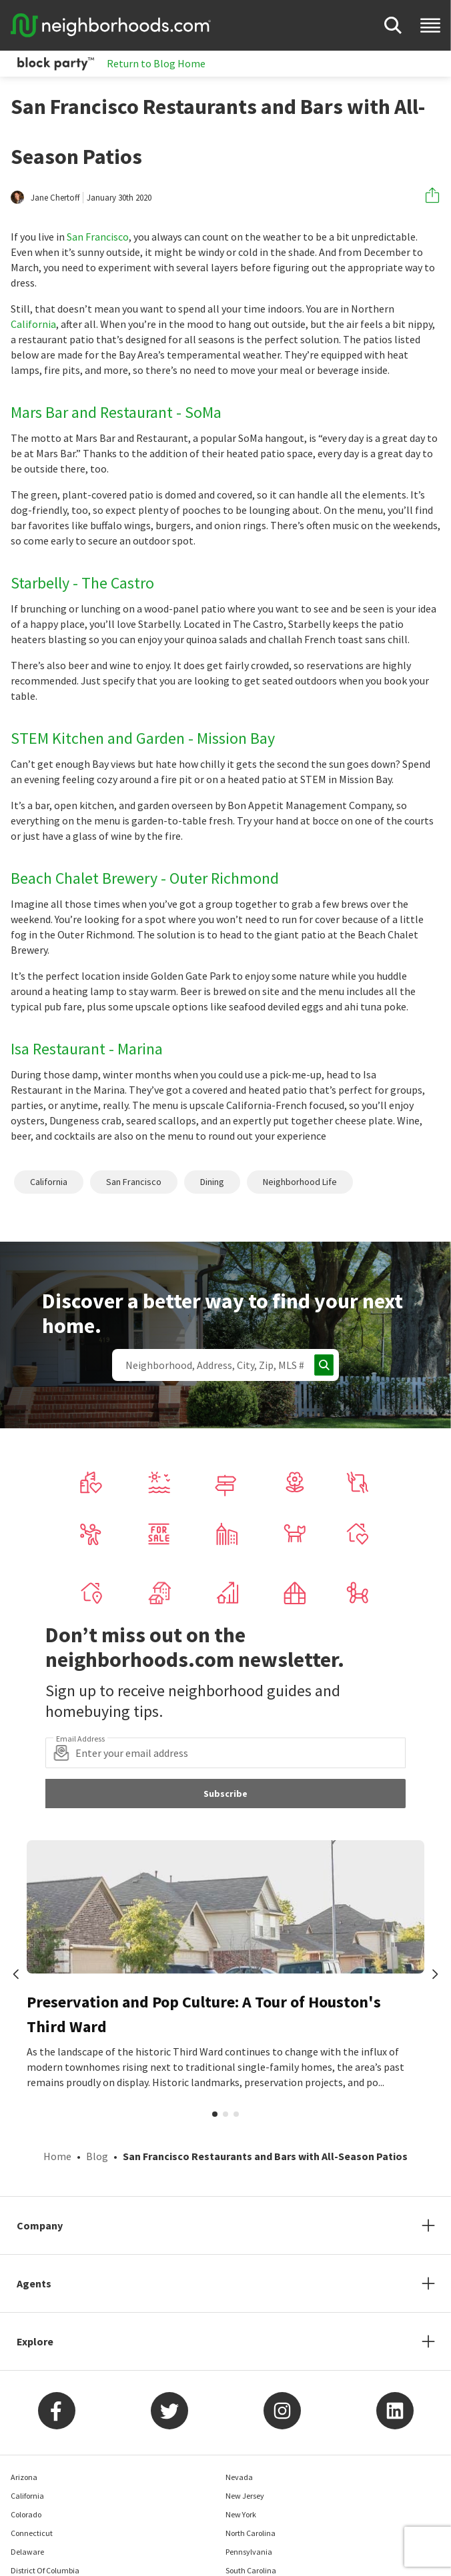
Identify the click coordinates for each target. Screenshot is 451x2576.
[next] (435, 1975)
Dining (212, 1182)
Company (40, 2225)
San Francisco (98, 236)
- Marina (136, 1048)
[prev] (16, 1975)
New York (241, 2514)
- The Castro (113, 583)
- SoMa (198, 412)
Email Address (80, 1739)
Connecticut (32, 2533)
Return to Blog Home (156, 63)
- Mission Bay (231, 738)
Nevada (239, 2477)
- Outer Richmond (220, 878)
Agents (34, 2283)
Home (57, 2156)
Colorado (26, 2514)
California (33, 324)
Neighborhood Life (300, 1182)
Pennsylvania (249, 2552)
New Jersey (245, 2496)
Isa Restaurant (58, 1048)
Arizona (24, 2477)
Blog (97, 2156)
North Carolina (251, 2533)
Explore (35, 2341)
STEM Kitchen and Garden (98, 738)
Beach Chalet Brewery (84, 878)
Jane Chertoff (55, 197)
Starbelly (40, 583)
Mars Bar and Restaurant (92, 412)
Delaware (27, 2552)
